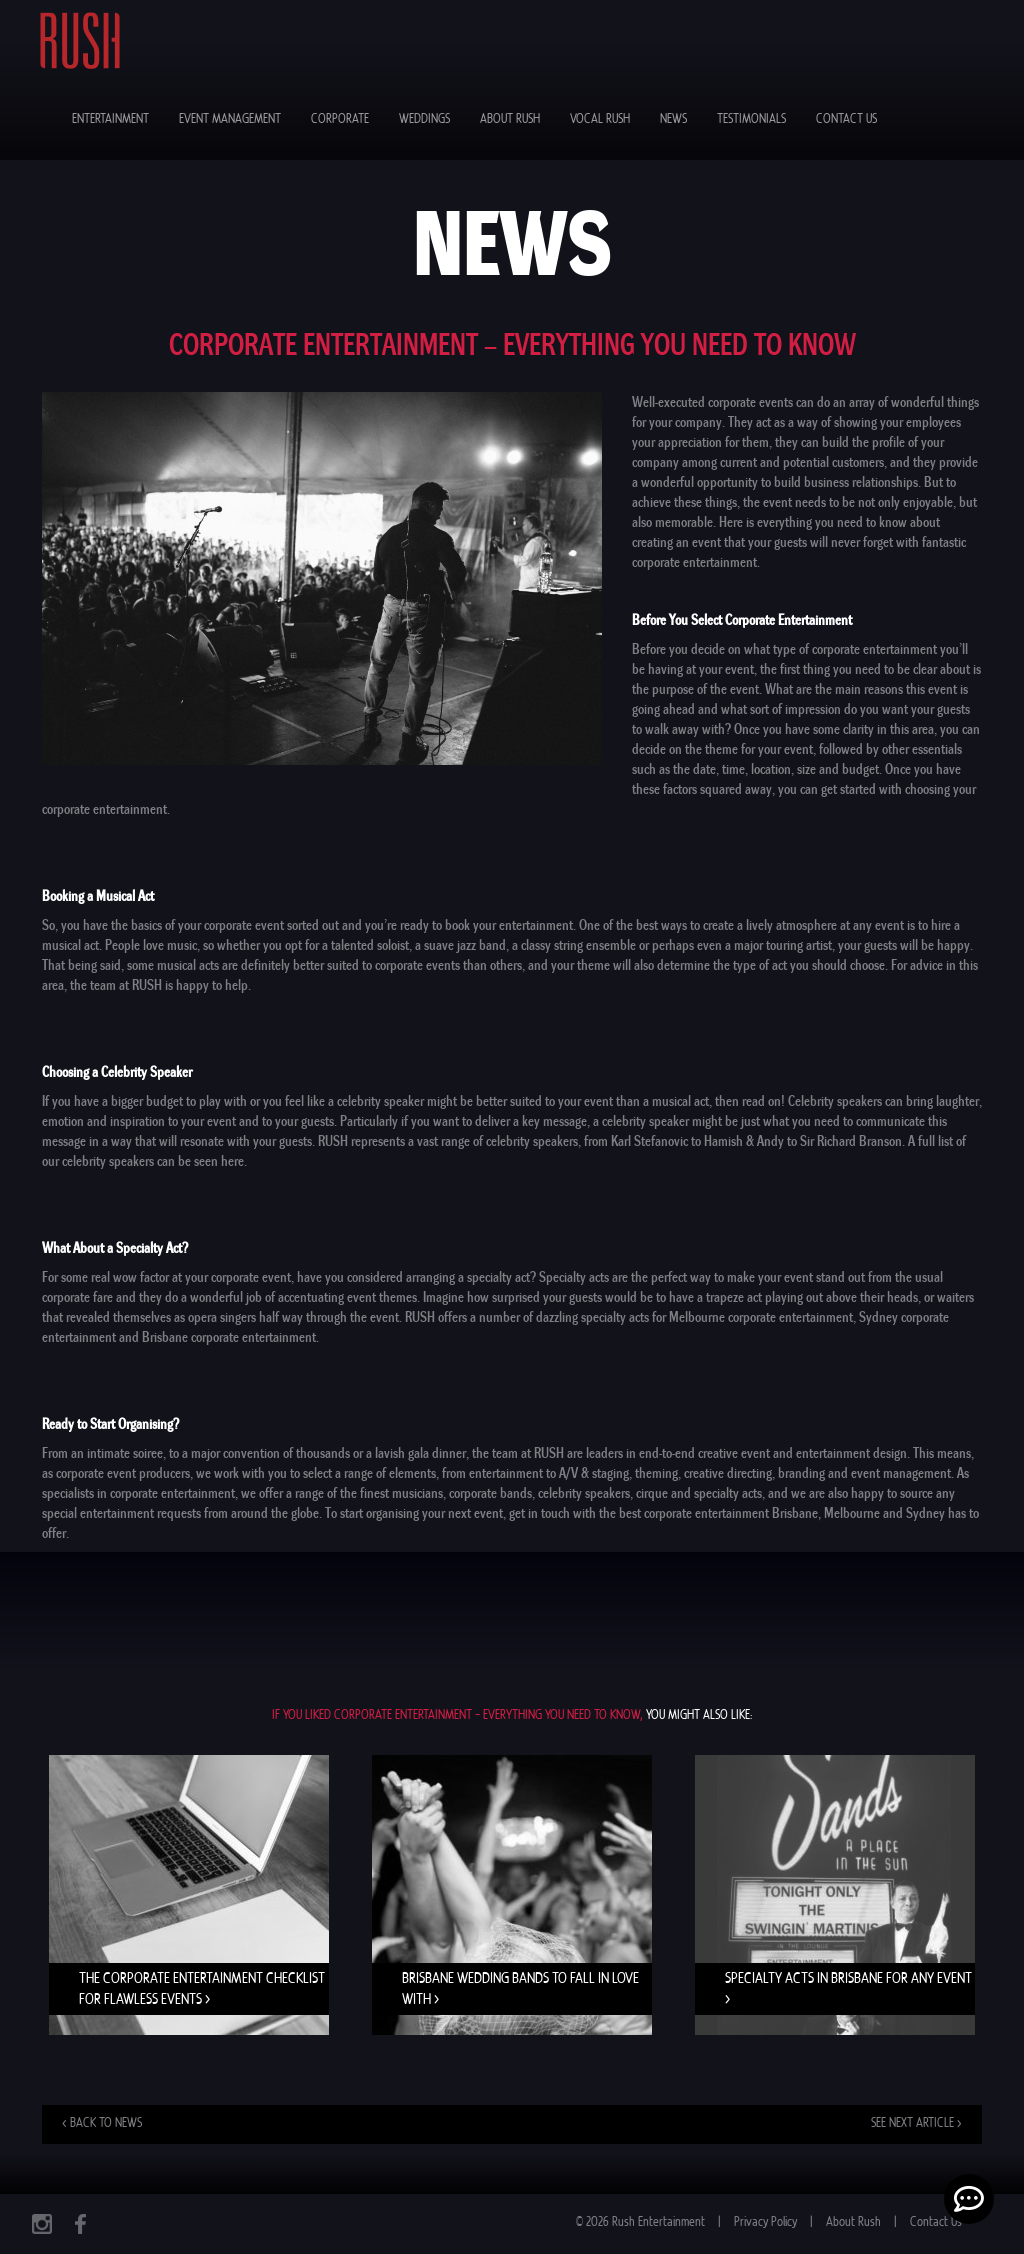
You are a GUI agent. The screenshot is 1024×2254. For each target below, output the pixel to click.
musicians (417, 1493)
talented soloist (370, 945)
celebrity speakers (584, 1493)
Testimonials (751, 119)
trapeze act (734, 1297)
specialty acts (615, 1317)
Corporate (340, 119)
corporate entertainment (172, 1493)
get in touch (539, 1513)
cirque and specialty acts (699, 1493)
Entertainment (110, 119)
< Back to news (102, 2123)
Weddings (424, 119)
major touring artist (783, 945)
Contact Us (846, 119)
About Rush (510, 119)
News (673, 119)
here (232, 1161)
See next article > (916, 2123)
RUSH (147, 985)
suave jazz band (465, 945)
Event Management (230, 119)
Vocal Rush (600, 119)
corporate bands (490, 1493)
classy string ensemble (578, 945)
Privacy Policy (765, 2222)
